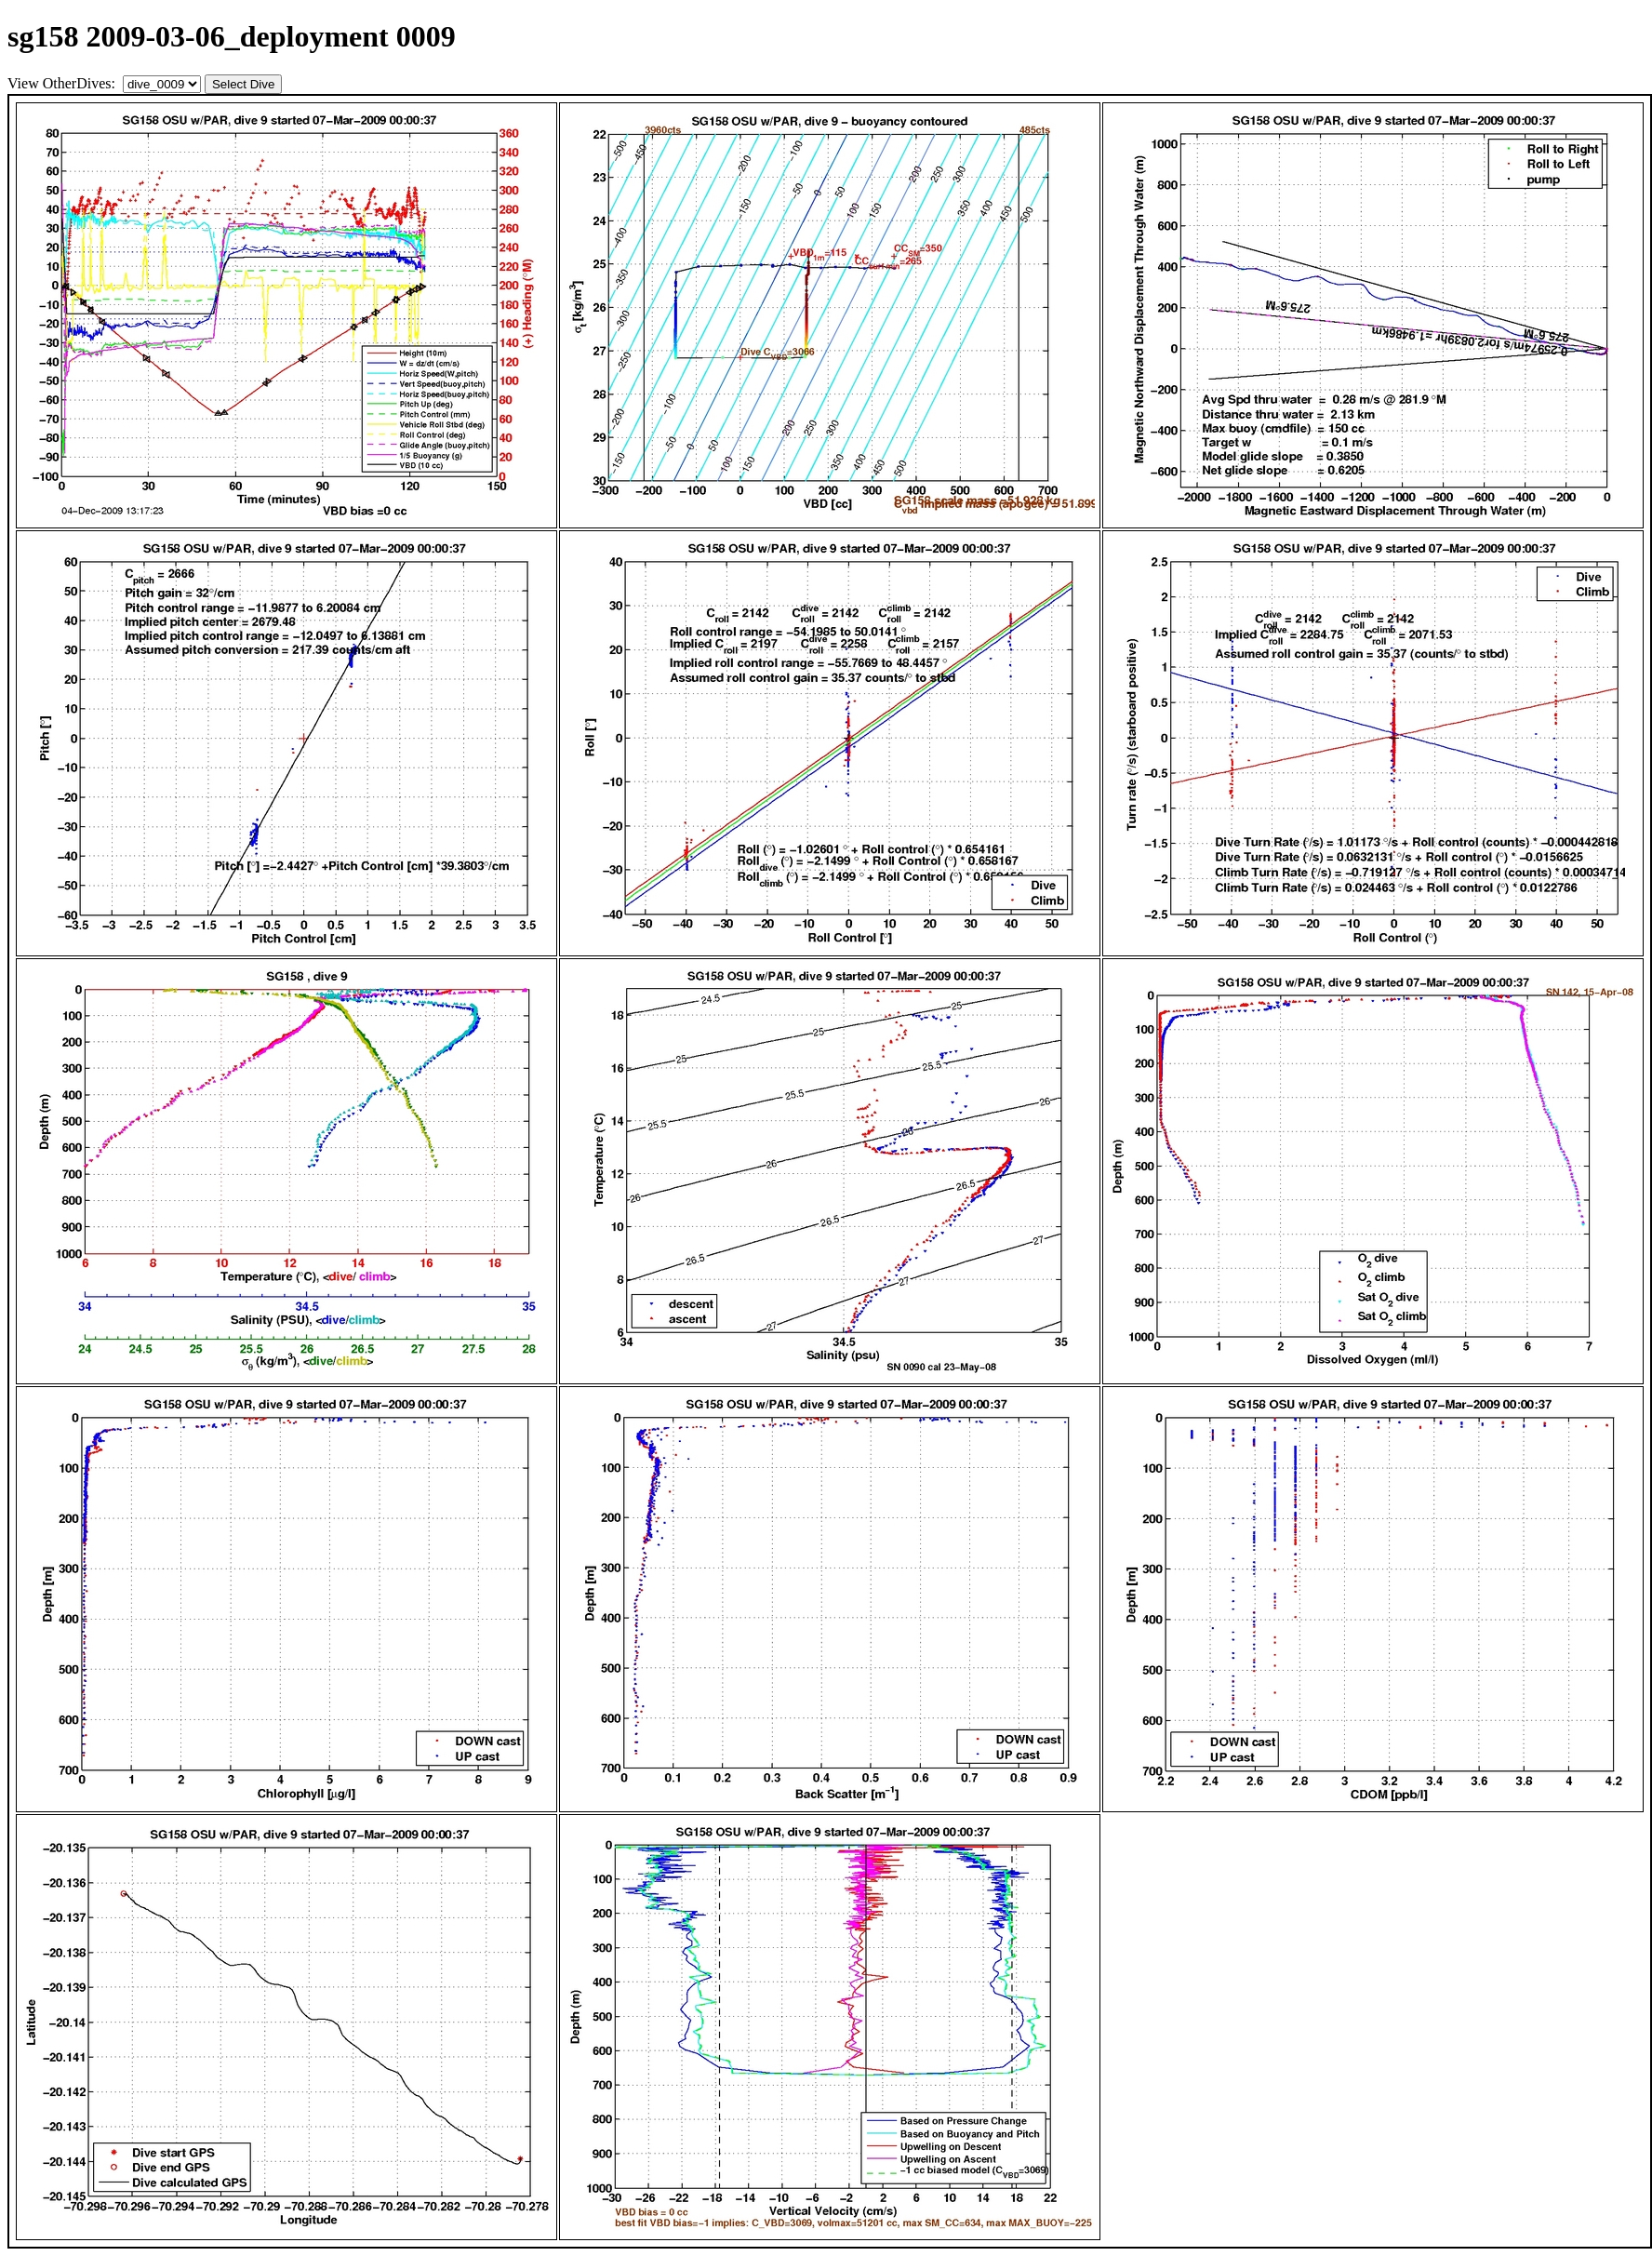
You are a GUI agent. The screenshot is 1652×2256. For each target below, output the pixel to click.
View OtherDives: (63, 83)
